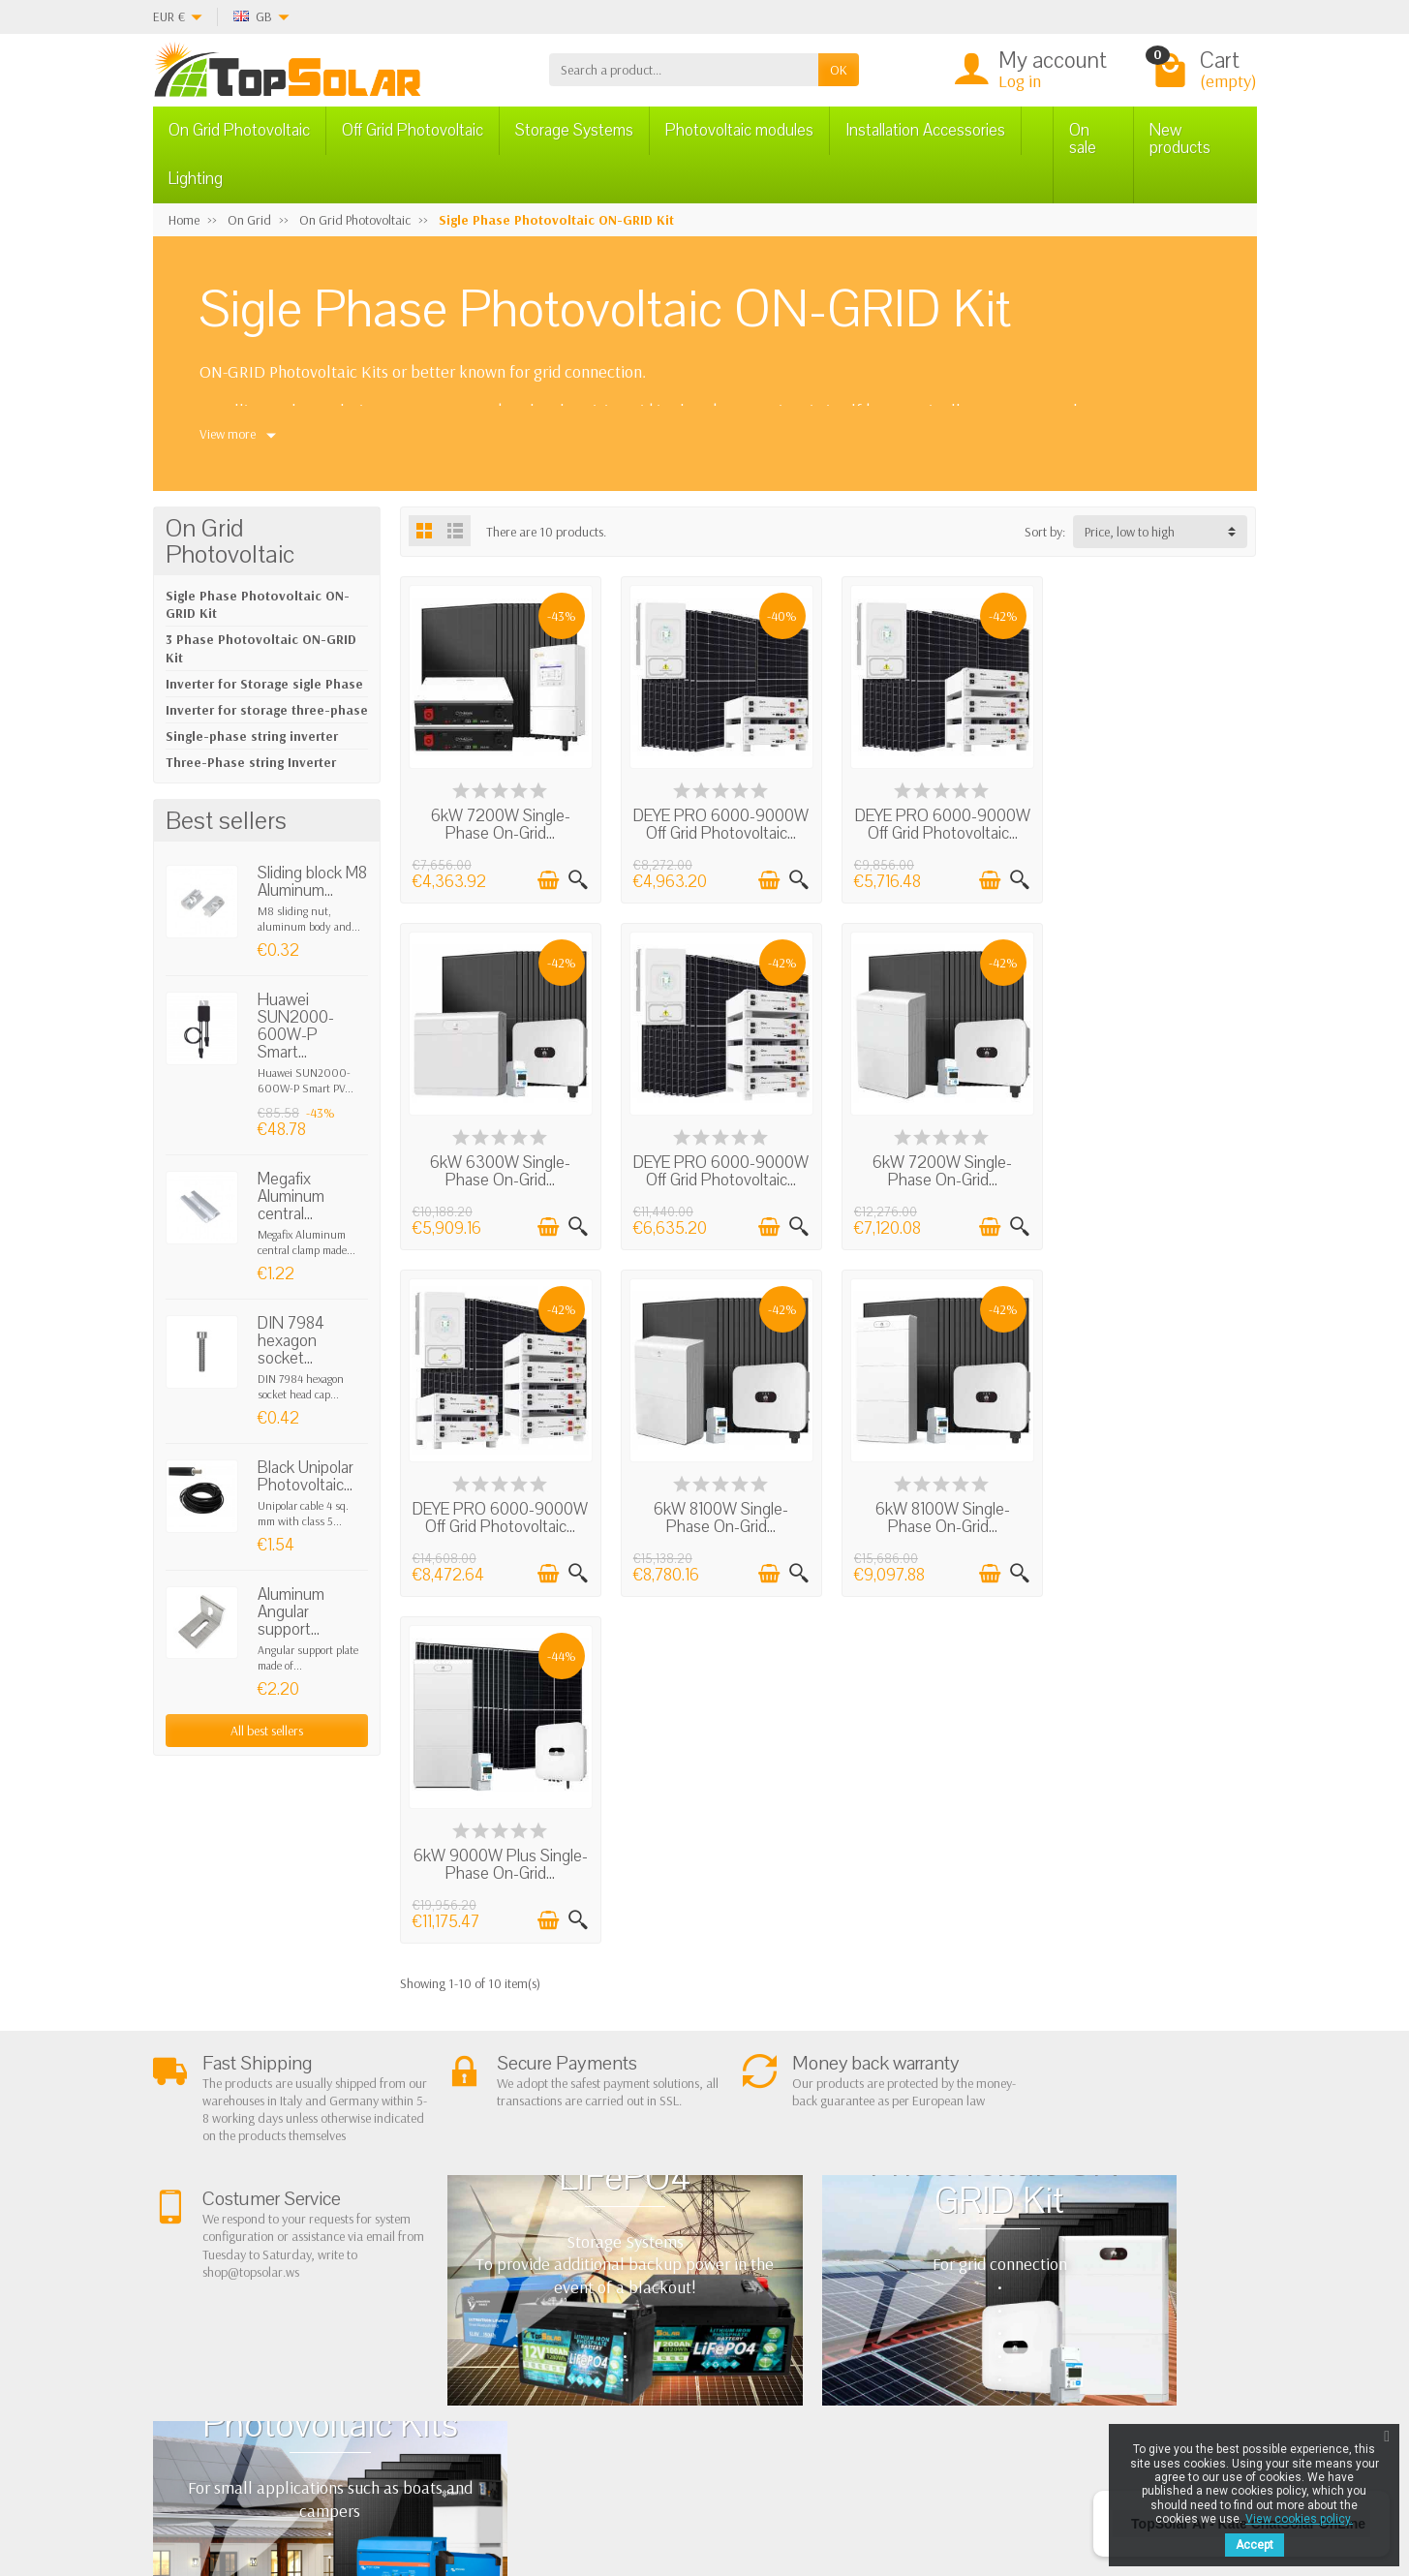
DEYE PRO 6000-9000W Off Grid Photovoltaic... (719, 831)
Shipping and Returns (484, 2287)
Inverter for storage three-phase (267, 710)
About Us (451, 2238)
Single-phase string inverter (252, 736)
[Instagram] (487, 2483)
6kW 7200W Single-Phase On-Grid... (499, 823)
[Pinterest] (442, 2483)
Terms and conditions (485, 2263)
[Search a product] (683, 69)
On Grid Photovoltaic (239, 130)
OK (838, 69)
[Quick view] (576, 879)
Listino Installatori (474, 2337)
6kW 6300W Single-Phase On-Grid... (1157, 823)
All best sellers (266, 1730)
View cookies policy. (1299, 2519)
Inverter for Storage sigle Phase (264, 683)
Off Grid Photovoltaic (412, 130)
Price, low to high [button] (1130, 531)
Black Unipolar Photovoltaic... (305, 1476)
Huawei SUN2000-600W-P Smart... (296, 1026)
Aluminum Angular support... (291, 1612)
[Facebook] (352, 2483)
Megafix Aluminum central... (291, 1196)
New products (1179, 139)
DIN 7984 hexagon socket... (291, 1340)
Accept (1254, 2545)
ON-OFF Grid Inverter (693, 2312)
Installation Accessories (925, 130)
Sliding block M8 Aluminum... (312, 882)
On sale (1082, 139)
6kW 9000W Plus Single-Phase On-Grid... (718, 1512)
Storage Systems (574, 130)
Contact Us (872, 2305)
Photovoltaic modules (739, 130)
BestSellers (871, 2280)
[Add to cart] (546, 879)
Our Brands (874, 2354)
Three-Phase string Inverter (251, 762)
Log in (1019, 81)
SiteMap (865, 2330)
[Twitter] (397, 2483)
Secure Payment (470, 2312)
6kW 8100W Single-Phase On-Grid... (1156, 1167)
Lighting (195, 179)
